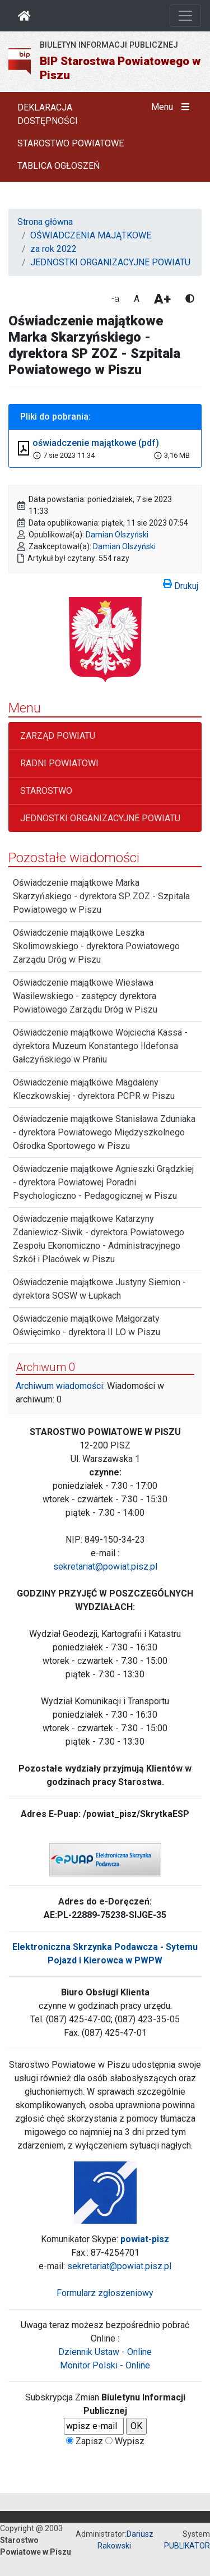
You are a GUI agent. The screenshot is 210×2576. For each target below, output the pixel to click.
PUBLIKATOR (187, 2545)
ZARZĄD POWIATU (57, 735)
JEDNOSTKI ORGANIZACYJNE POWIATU (110, 262)
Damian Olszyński (117, 534)
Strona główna (45, 222)
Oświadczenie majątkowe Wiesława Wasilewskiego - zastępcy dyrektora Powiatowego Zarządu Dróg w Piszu (85, 996)
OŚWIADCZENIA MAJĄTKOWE (90, 235)
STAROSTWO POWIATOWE (70, 143)
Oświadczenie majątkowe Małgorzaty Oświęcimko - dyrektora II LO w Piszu (86, 1325)
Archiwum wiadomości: (60, 1386)
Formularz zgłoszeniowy (105, 2293)
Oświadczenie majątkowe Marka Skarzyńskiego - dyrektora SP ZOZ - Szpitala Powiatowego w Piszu (101, 896)
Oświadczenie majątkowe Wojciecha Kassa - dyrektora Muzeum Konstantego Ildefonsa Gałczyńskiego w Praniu (100, 1046)
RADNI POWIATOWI (59, 763)
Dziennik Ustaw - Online (105, 2352)
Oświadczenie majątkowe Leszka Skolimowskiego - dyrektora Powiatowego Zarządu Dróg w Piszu (96, 946)
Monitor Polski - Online (105, 2365)
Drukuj (180, 584)
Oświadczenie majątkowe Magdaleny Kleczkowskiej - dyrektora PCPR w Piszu (94, 1089)
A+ (162, 299)
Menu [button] (172, 107)
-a (115, 298)
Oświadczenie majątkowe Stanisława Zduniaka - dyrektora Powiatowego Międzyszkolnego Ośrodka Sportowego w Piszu (104, 1132)
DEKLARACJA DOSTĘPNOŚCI (47, 114)
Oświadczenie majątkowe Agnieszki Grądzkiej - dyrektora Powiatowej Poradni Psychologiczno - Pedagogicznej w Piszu (103, 1182)
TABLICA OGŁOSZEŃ (58, 165)
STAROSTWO (46, 790)
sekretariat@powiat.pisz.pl (105, 1566)
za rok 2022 (53, 248)
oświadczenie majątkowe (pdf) (95, 443)
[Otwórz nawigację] (185, 15)
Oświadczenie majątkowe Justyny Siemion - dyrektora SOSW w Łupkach (99, 1289)
